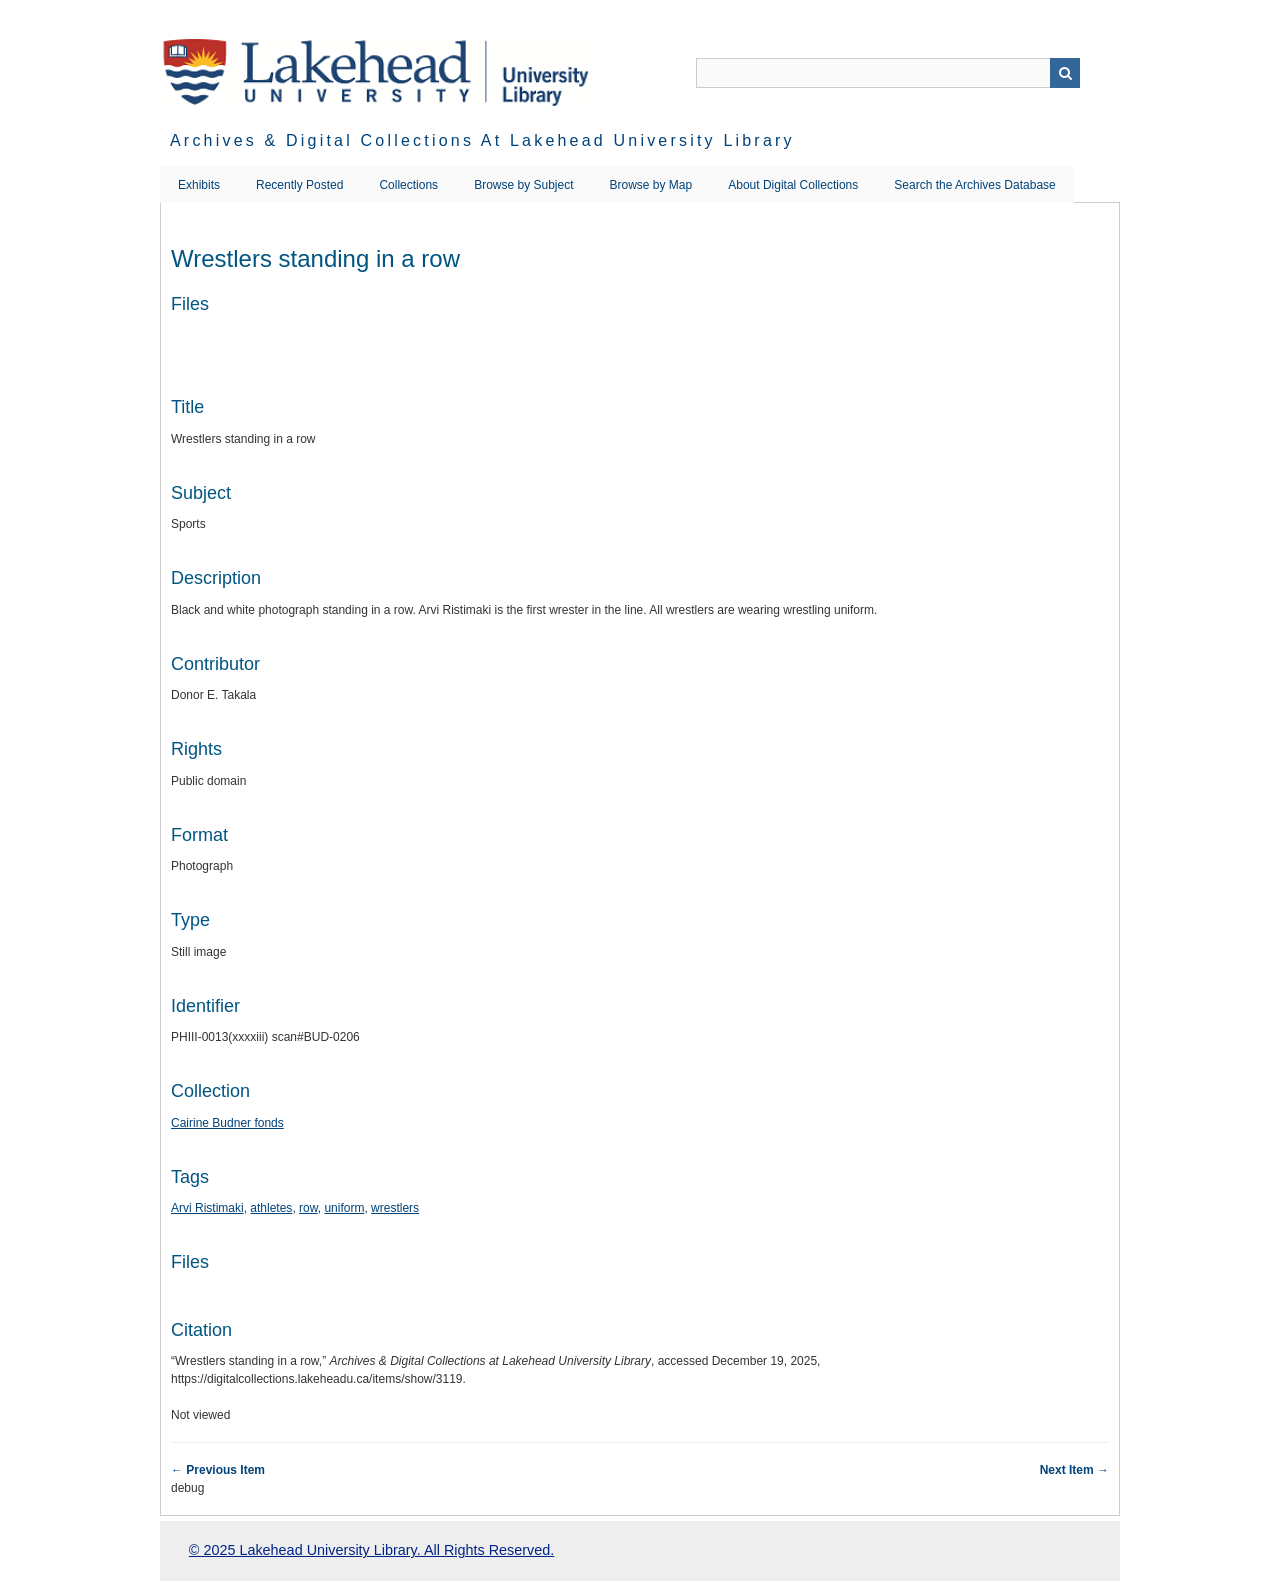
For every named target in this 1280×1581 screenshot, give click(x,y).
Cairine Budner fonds (227, 1123)
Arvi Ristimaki (207, 1208)
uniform (344, 1208)
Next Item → (1074, 1470)
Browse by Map (651, 185)
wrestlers (395, 1208)
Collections (408, 185)
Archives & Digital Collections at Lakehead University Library (482, 140)
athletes (271, 1208)
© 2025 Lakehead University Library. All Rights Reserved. (371, 1550)
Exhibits (199, 185)
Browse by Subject (523, 185)
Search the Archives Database (974, 185)
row (308, 1208)
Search (1065, 73)
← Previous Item (218, 1470)
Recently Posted (299, 185)
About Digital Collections (793, 185)
